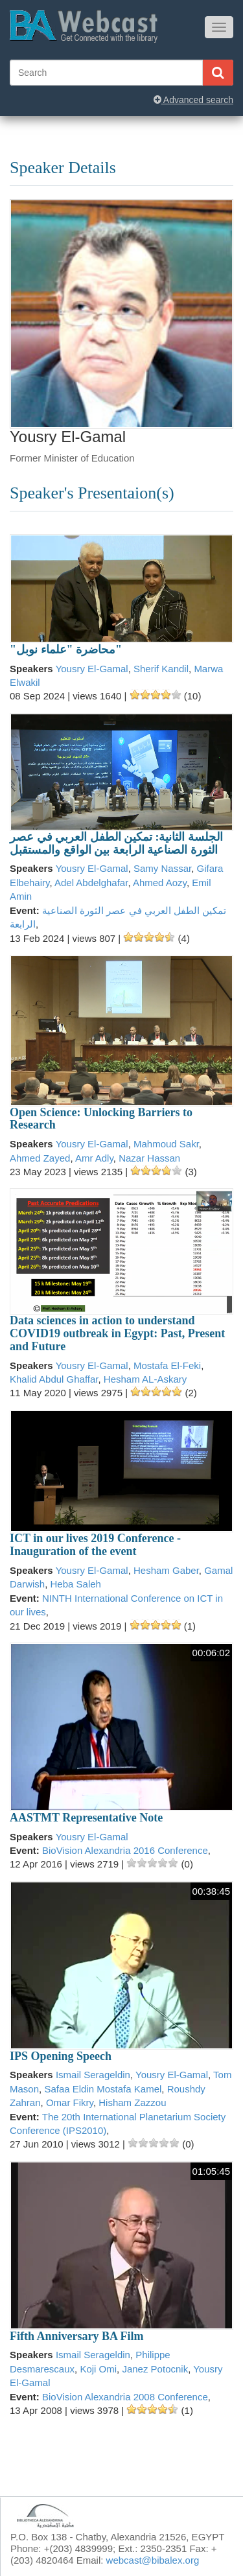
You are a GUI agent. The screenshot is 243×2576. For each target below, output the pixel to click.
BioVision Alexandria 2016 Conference (125, 1850)
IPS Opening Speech (60, 2056)
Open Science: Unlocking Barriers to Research (101, 1119)
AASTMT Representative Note (86, 1817)
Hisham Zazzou (132, 2102)
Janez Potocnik (155, 2368)
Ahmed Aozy (160, 882)
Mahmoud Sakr (166, 1143)
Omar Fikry (69, 2102)
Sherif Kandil (161, 668)
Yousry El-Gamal (92, 668)
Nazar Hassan (149, 1158)
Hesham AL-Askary (145, 1379)
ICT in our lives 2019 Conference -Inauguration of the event (95, 1545)
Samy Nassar (162, 868)
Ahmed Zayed (40, 1158)
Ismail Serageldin (93, 2074)
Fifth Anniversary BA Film (77, 2336)
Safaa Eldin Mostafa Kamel (102, 2088)
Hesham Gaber (166, 1570)
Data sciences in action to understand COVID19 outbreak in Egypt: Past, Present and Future (117, 1333)
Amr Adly (94, 1158)
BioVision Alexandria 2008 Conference (125, 2396)
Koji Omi (98, 2368)
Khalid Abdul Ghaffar (54, 1379)
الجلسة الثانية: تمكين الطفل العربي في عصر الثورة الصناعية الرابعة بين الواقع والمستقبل (116, 843)
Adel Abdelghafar (91, 882)
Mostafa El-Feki (167, 1365)
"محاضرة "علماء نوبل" (66, 649)
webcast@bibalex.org (153, 2560)
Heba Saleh (76, 1583)
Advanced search (193, 100)
